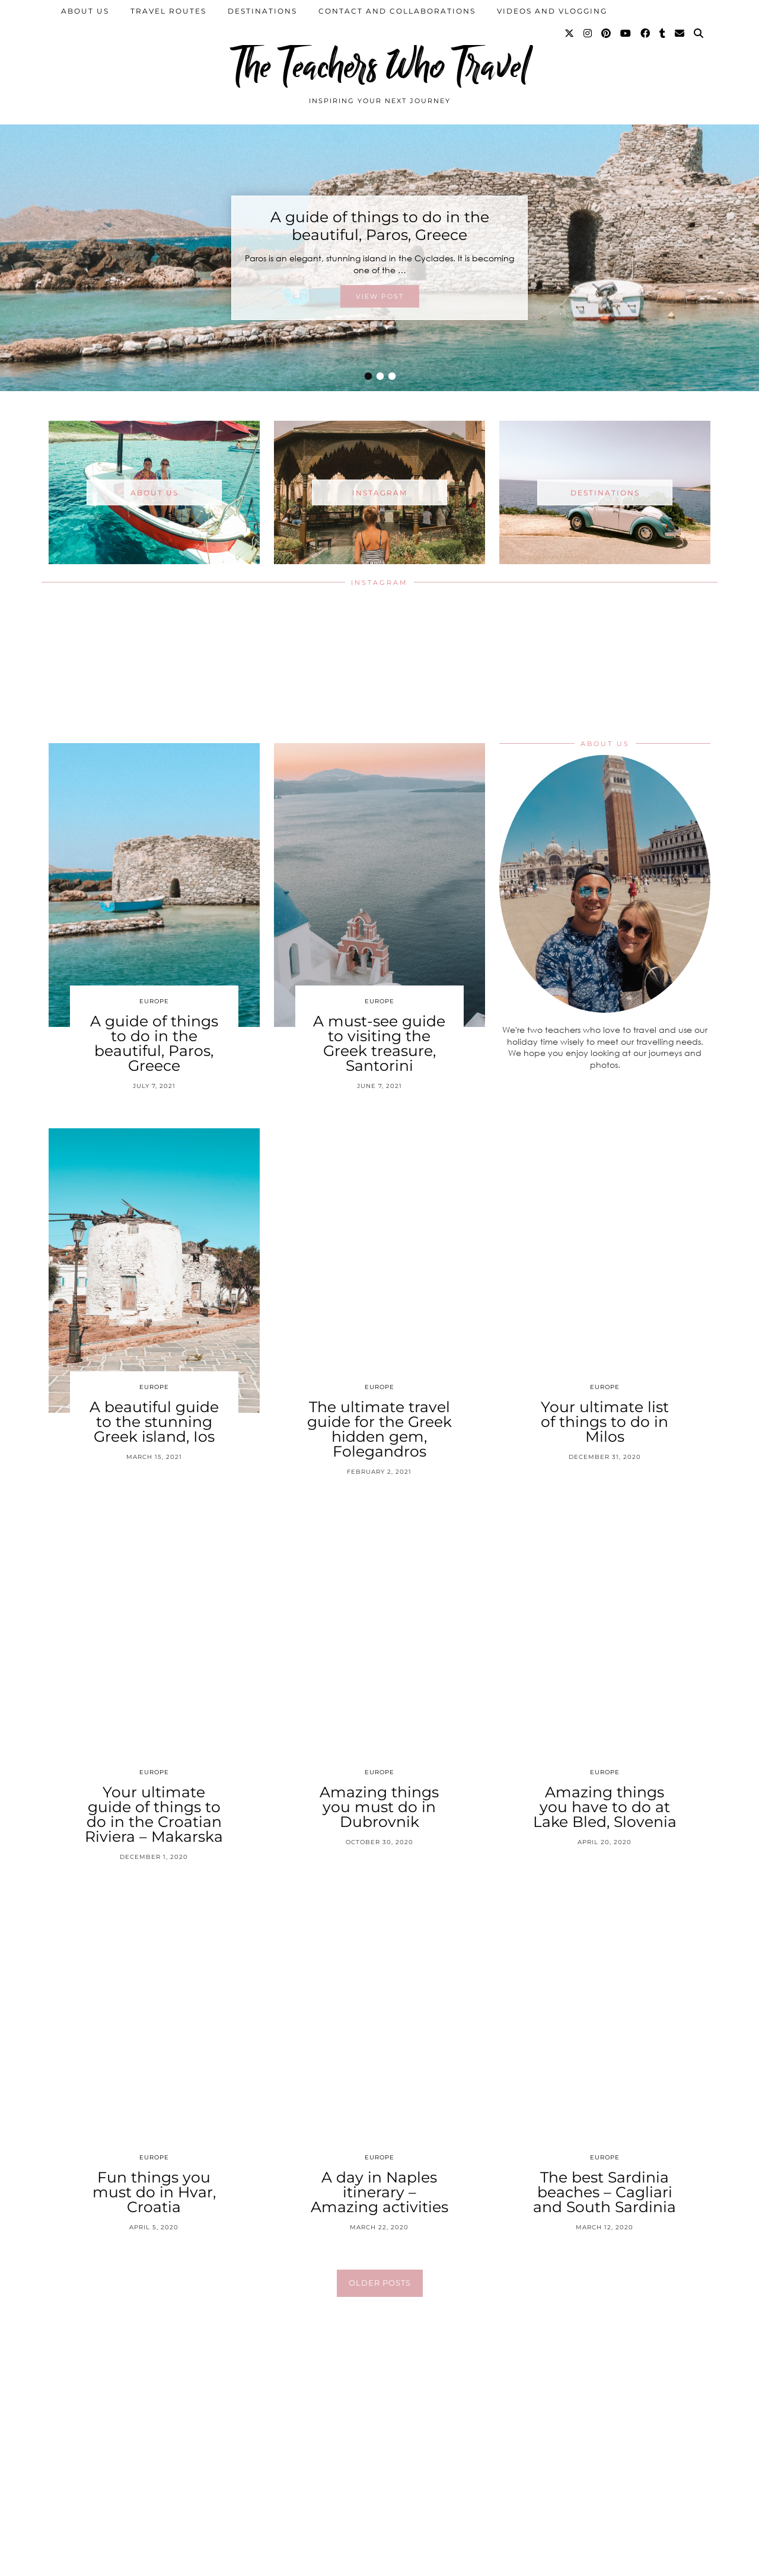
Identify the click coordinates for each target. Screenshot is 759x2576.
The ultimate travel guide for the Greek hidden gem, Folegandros (379, 1429)
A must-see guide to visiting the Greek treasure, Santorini (379, 1043)
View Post (380, 296)
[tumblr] (662, 34)
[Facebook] (645, 34)
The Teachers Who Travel (379, 66)
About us (85, 11)
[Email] (680, 34)
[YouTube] (626, 34)
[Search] (699, 34)
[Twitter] (570, 34)
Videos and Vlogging (552, 11)
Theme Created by (655, 2563)
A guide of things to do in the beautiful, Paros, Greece (379, 226)
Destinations (262, 11)
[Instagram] (588, 34)
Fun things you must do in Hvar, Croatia (154, 2192)
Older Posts (380, 2282)
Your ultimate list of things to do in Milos (605, 1421)
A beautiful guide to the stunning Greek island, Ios (154, 1421)
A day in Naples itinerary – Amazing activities (379, 2192)
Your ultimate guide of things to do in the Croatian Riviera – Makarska (154, 1814)
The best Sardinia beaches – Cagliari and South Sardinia (604, 2192)
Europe (154, 1001)
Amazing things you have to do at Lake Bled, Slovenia (605, 1807)
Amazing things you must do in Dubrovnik (379, 1807)
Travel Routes (168, 11)
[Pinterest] (606, 34)
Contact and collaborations (397, 11)
